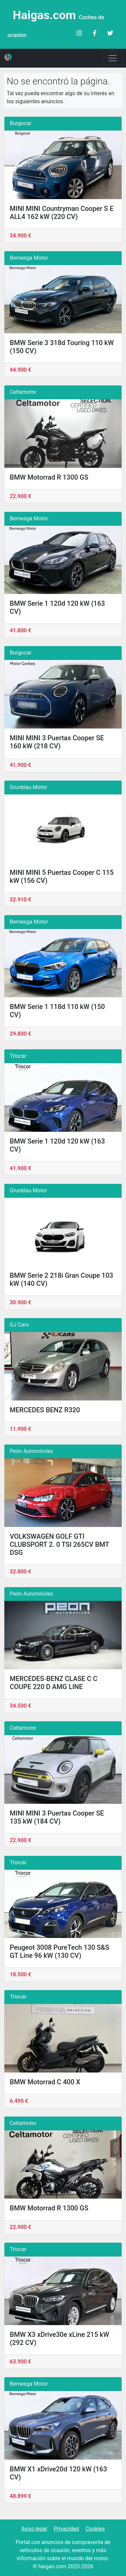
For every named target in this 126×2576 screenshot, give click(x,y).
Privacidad (66, 2529)
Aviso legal (34, 2529)
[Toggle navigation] (112, 58)
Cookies (95, 2529)
